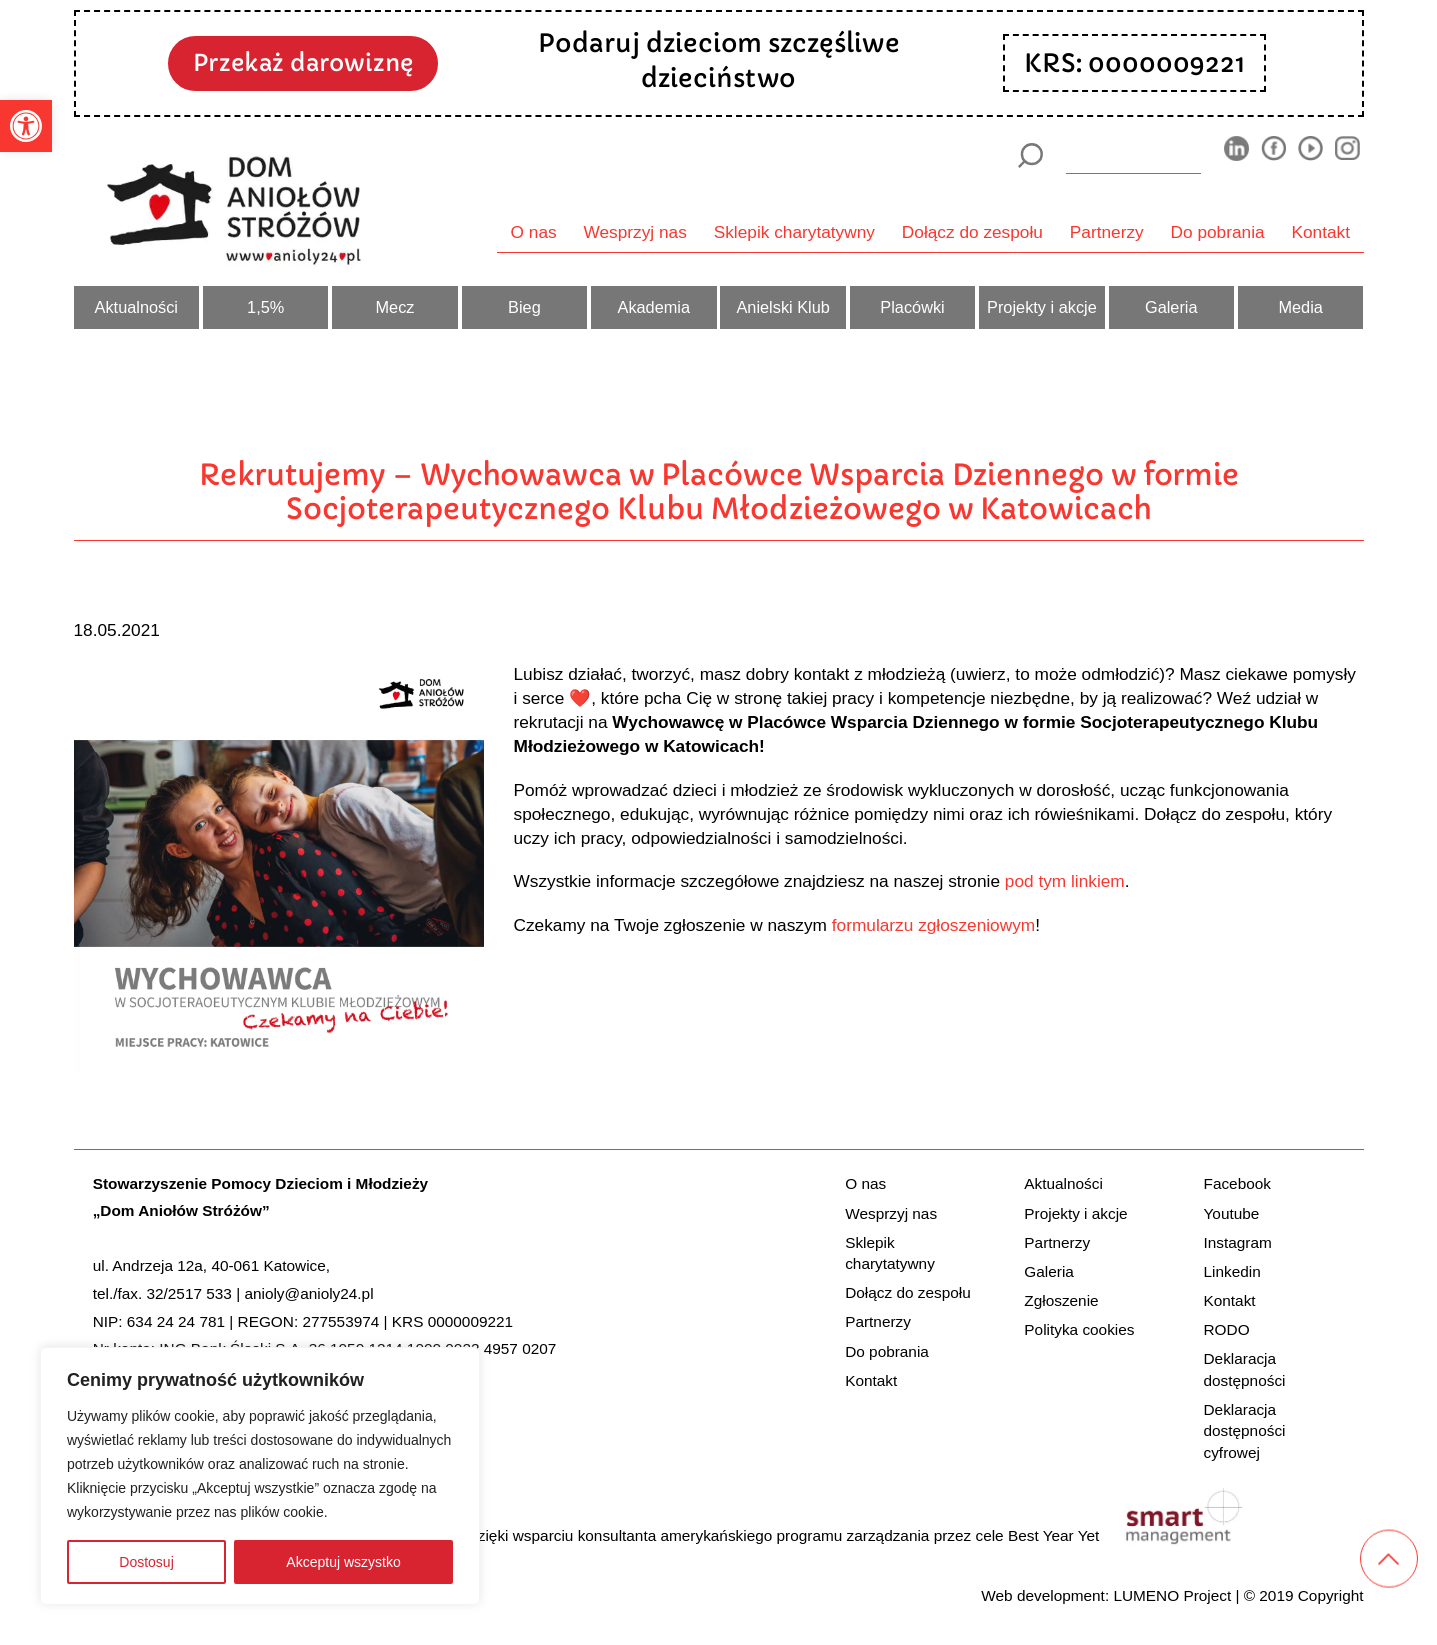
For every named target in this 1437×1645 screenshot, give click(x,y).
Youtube (1232, 1213)
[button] (26, 126)
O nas (534, 232)
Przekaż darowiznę (303, 62)
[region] (260, 1476)
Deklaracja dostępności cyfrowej (1245, 1431)
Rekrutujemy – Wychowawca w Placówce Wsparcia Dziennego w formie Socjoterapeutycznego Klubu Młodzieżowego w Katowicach (719, 492)
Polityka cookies (1079, 1329)
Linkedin (1232, 1271)
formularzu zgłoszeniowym (933, 925)
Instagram (1238, 1242)
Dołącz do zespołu (972, 232)
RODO (1227, 1329)
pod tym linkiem (1065, 881)
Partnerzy (1107, 232)
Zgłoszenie (1061, 1300)
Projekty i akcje (1042, 307)
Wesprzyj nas (635, 232)
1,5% (265, 307)
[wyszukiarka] (1133, 155)
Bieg (524, 307)
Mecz (395, 307)
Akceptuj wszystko (343, 1562)
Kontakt (1321, 232)
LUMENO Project (1172, 1595)
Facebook (1237, 1183)
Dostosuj (146, 1562)
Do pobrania (1218, 232)
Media (1300, 307)
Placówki (912, 307)
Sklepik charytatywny (794, 232)
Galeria (1171, 307)
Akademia (654, 307)
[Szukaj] (1030, 155)
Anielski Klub (782, 307)
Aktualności (136, 307)
